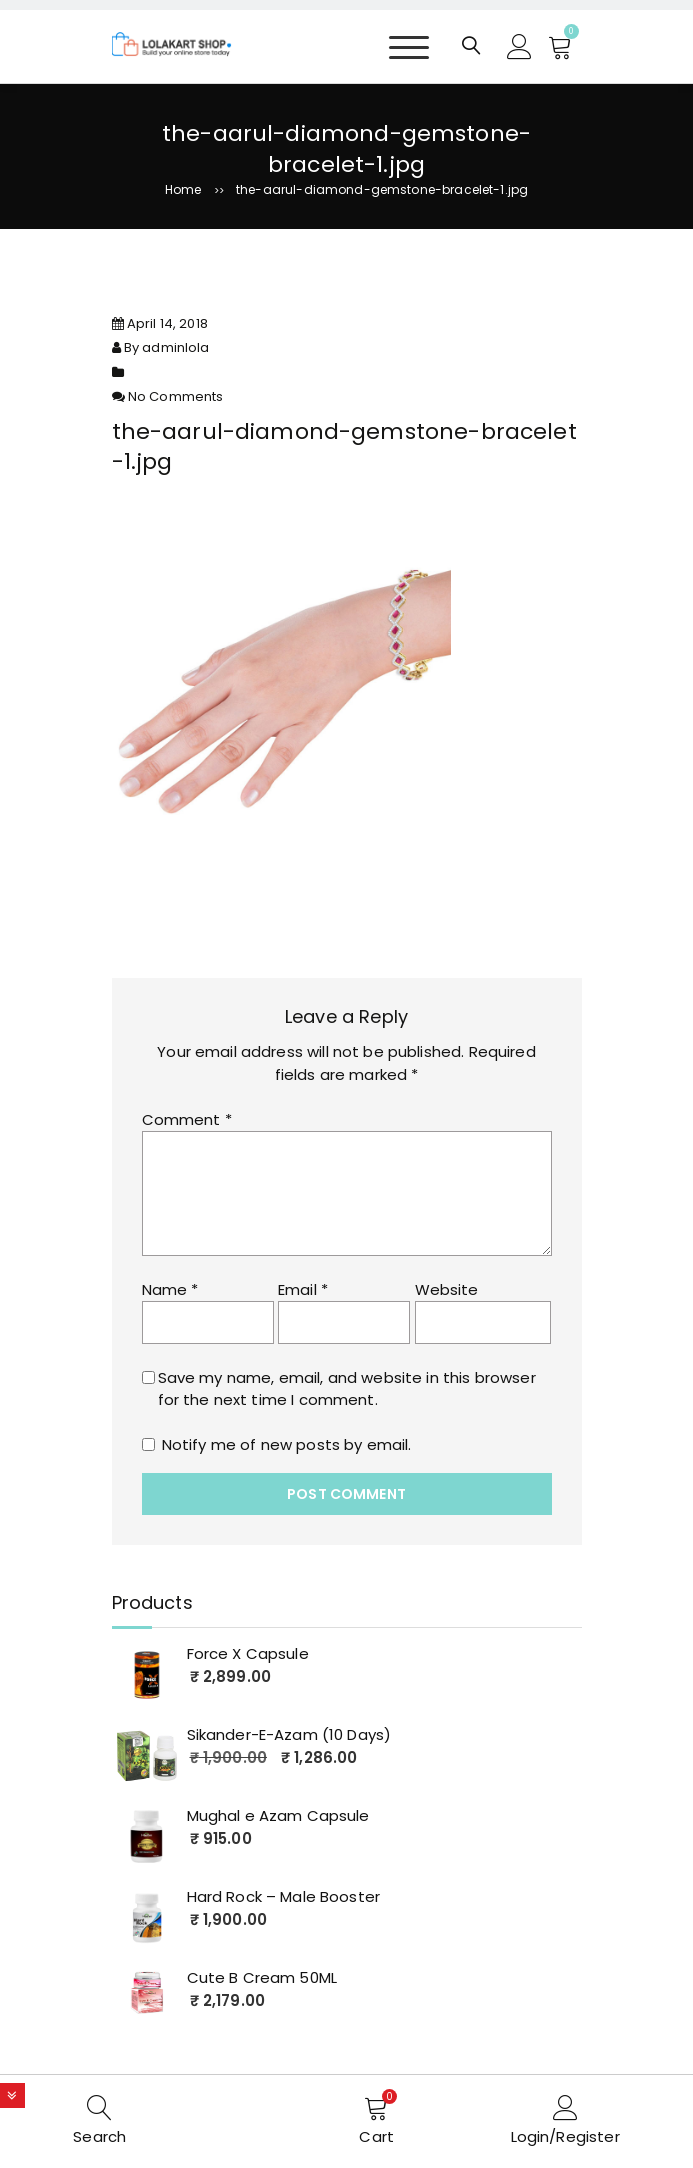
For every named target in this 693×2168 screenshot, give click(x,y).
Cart (376, 2136)
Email (303, 1289)
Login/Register (565, 2136)
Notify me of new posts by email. (287, 1444)
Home (183, 189)
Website (447, 1289)
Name (170, 1289)
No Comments (176, 396)
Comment (187, 1119)
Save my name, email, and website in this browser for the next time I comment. (347, 1389)
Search (99, 2136)
